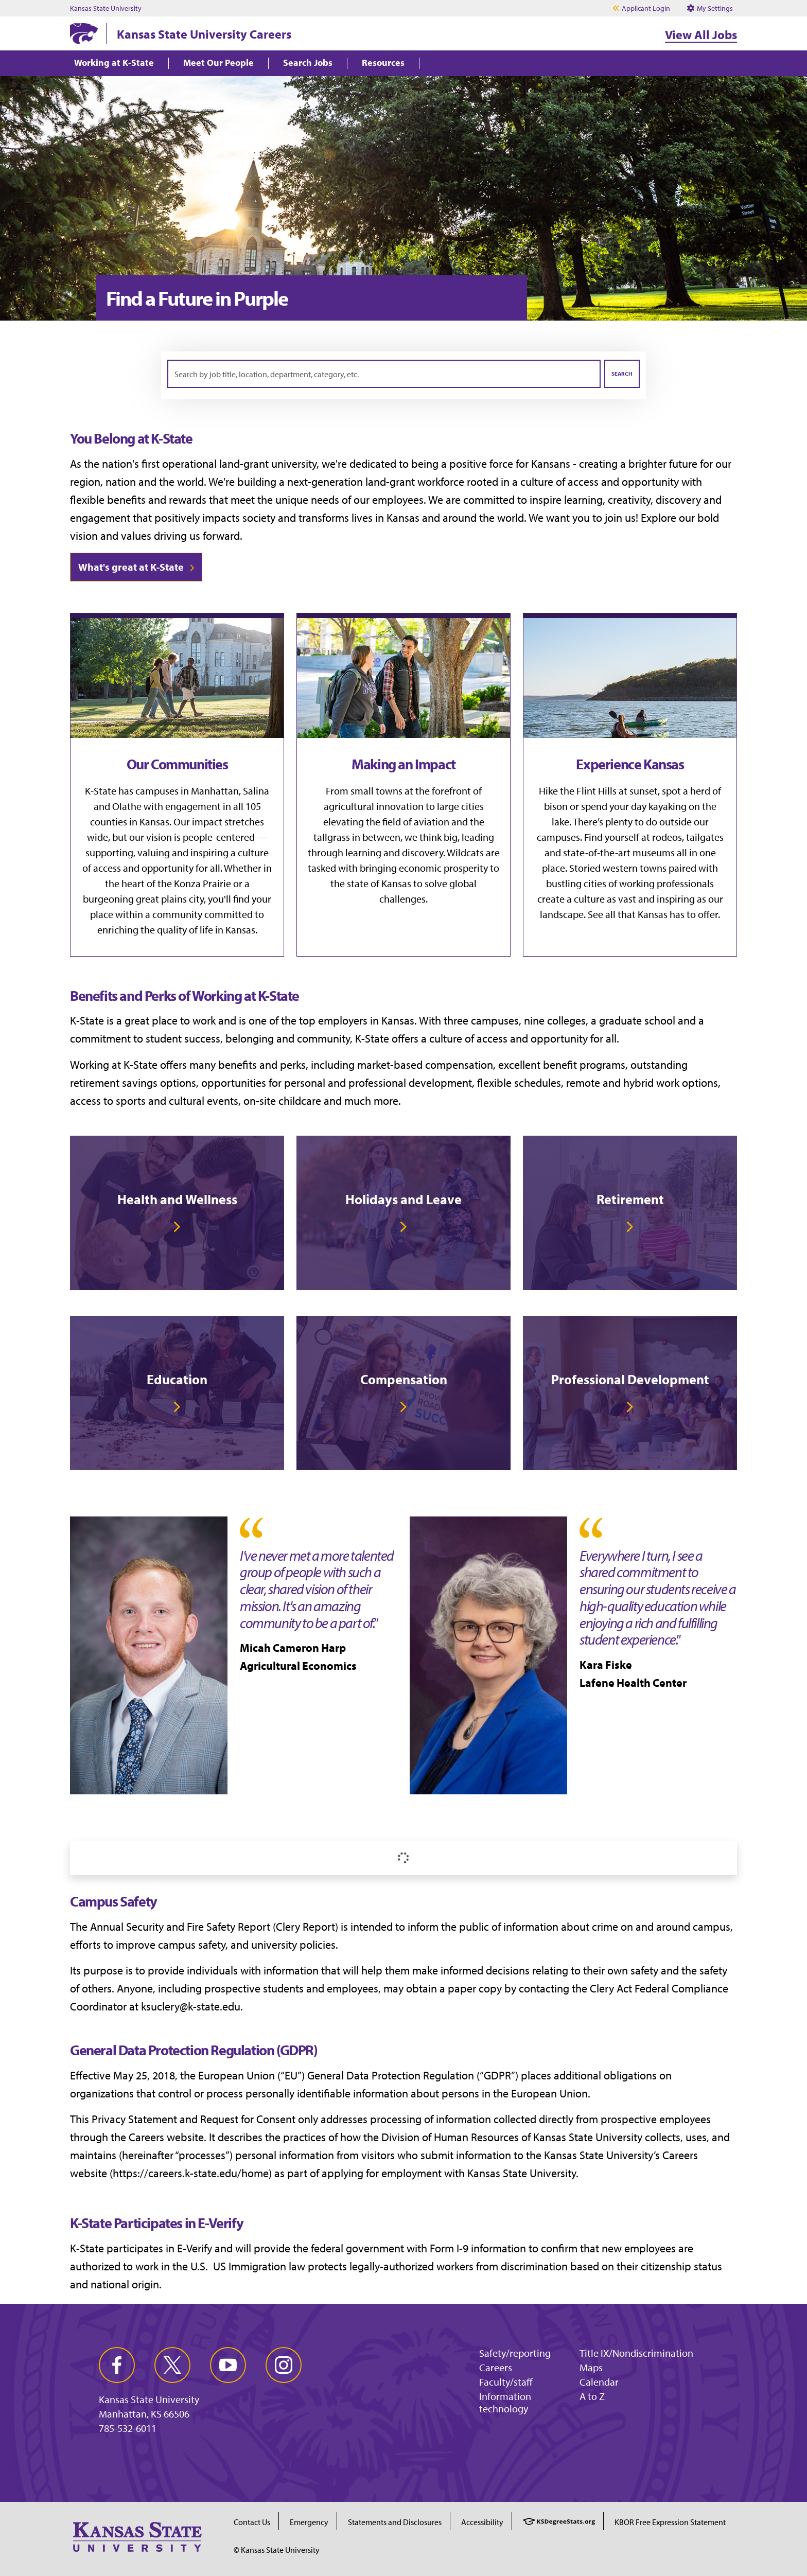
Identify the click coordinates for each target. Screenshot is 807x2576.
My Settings (710, 8)
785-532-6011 (127, 2428)
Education (177, 1379)
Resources (383, 63)
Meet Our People (218, 63)
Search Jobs (307, 63)
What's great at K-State (131, 566)
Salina (256, 790)
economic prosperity (443, 867)
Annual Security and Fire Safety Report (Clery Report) (214, 1926)
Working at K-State (114, 63)
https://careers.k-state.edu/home (191, 2173)
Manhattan (215, 790)
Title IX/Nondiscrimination (636, 2352)
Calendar (599, 2381)
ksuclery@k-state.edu (190, 2006)
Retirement (630, 1199)
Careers (495, 2367)
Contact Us (252, 2522)
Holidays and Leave (403, 1199)
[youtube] (228, 2365)
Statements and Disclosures (395, 2522)
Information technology (505, 2402)
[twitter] (172, 2365)
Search (622, 373)
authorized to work (114, 2266)
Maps (591, 2367)
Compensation (403, 1379)
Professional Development (630, 1379)
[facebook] (117, 2365)
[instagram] (284, 2365)
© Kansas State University (277, 2550)
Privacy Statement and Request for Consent (193, 2119)
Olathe (127, 806)
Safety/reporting (515, 2352)
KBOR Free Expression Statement (670, 2522)
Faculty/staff (506, 2381)
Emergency (309, 2522)
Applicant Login (646, 8)
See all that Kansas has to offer (653, 914)
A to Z (592, 2396)
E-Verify (194, 2248)
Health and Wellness (177, 1199)
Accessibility (482, 2522)
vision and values (110, 535)
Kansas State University (106, 8)
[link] (177, 1213)
